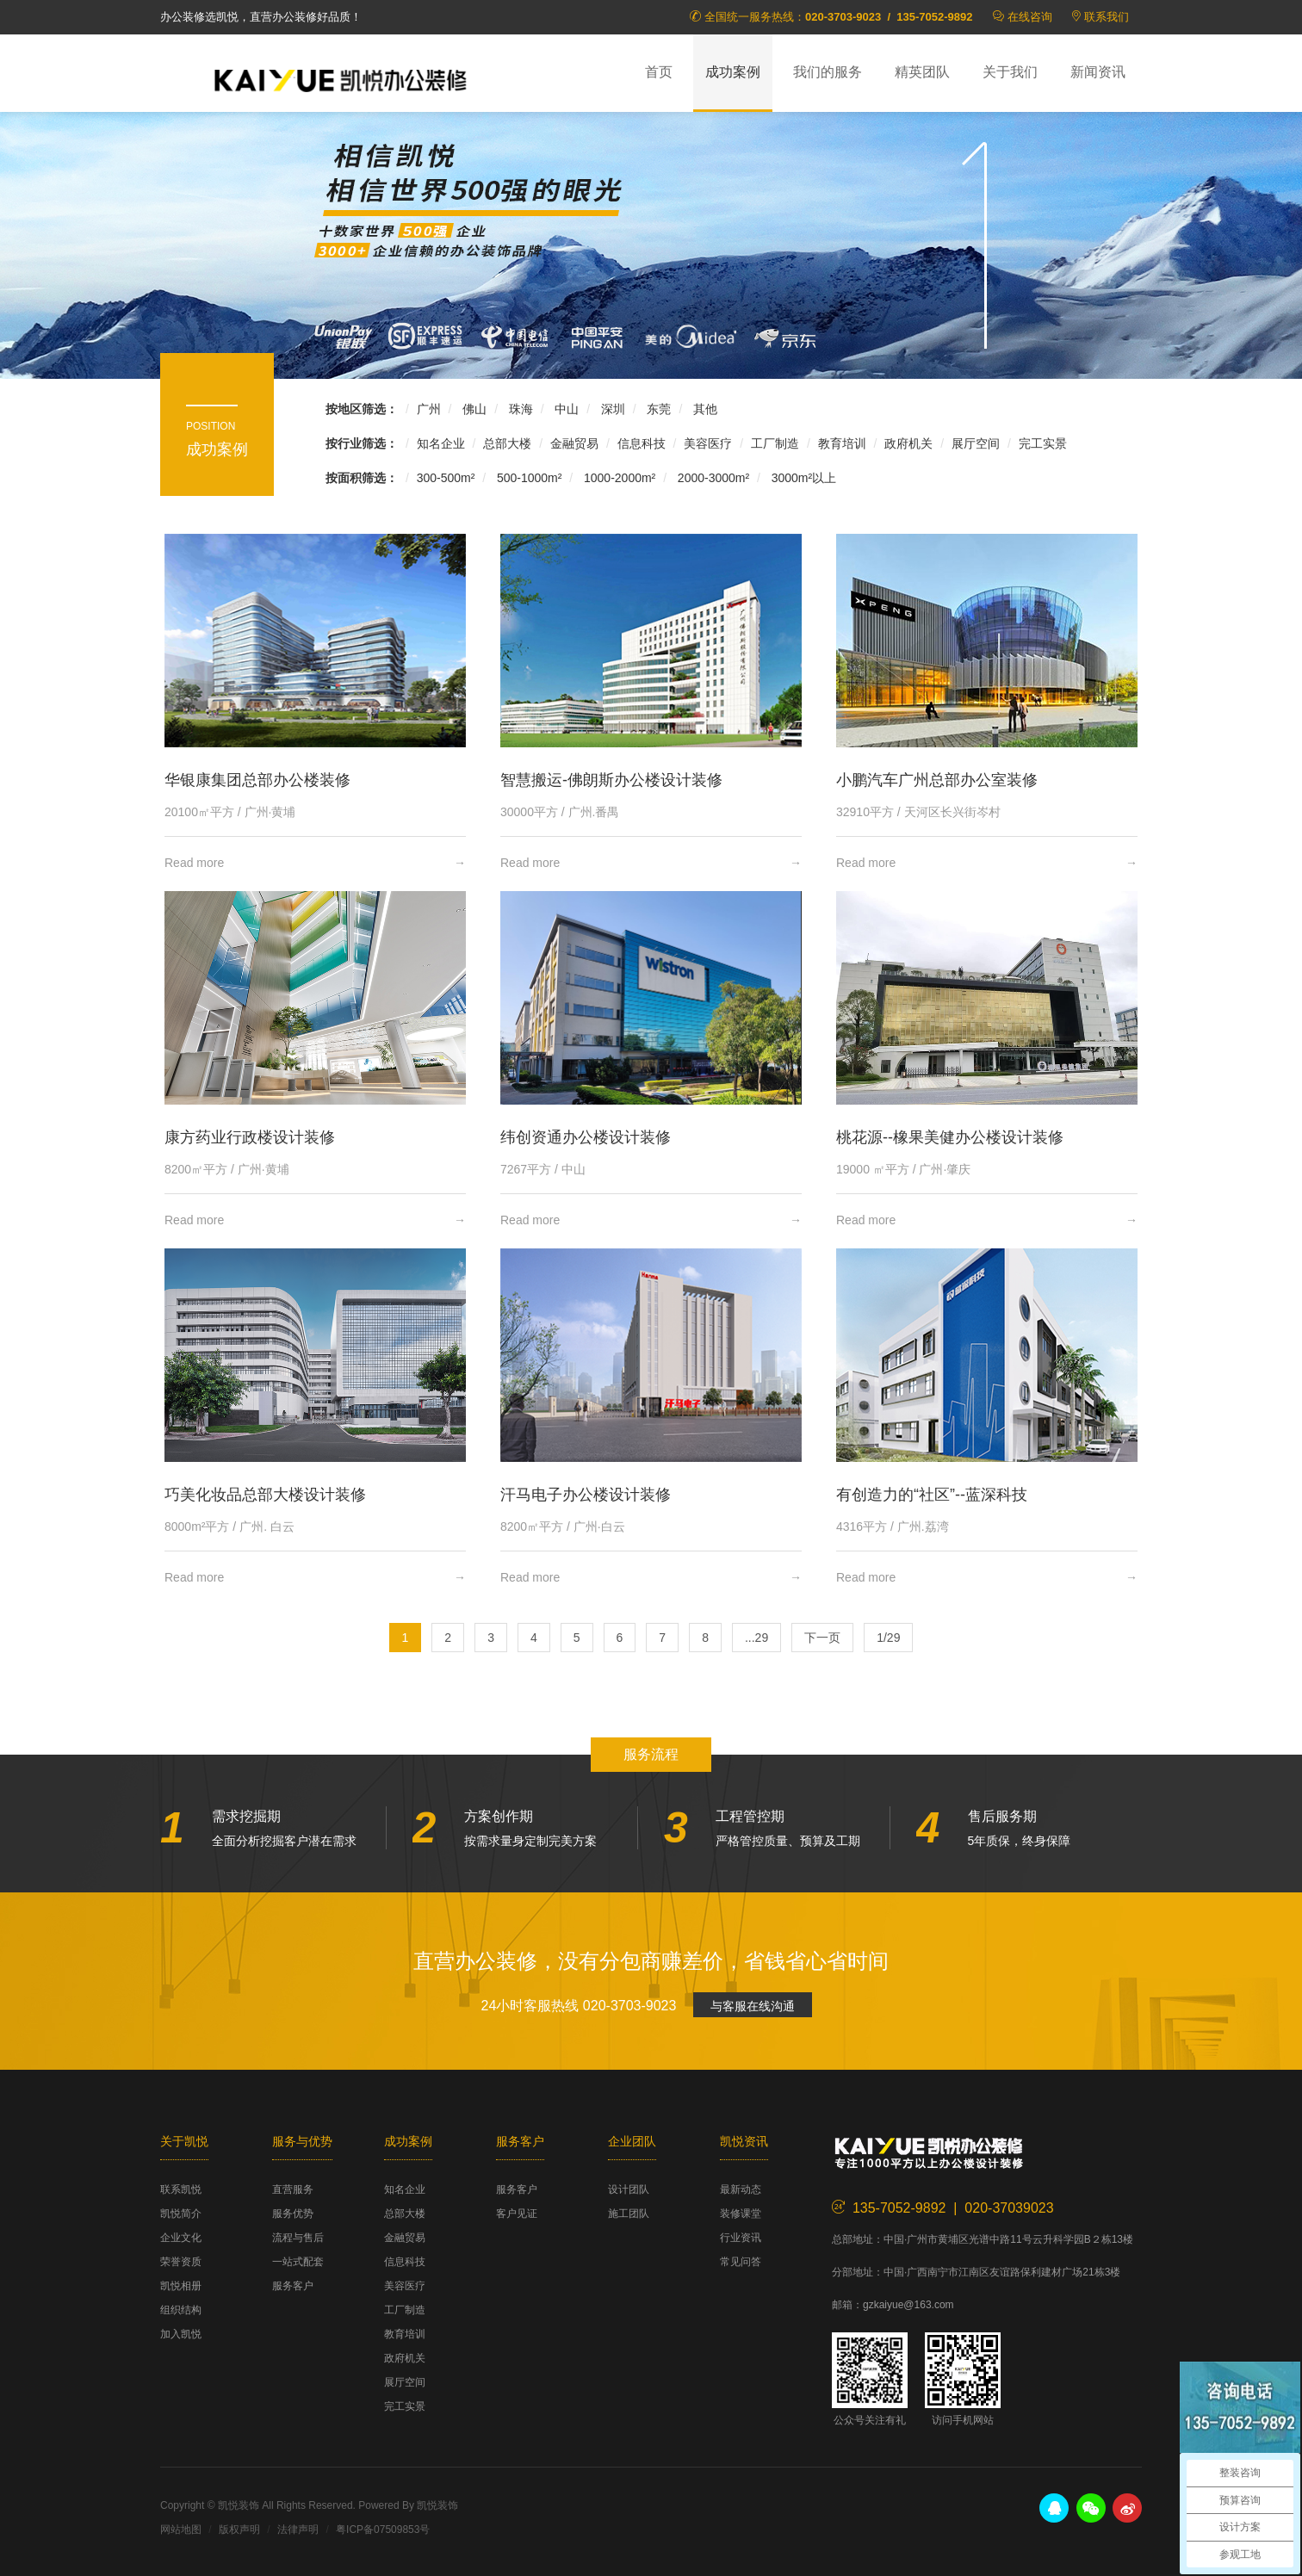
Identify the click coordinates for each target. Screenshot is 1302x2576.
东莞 (658, 409)
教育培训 (842, 443)
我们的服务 (827, 72)
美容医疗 (708, 443)
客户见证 (516, 2214)
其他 (703, 409)
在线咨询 (1030, 16)
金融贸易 (574, 443)
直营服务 (292, 2189)
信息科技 (641, 443)
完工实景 (1043, 443)
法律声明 (298, 2529)
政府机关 (908, 443)
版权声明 (239, 2529)
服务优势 (292, 2214)
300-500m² (446, 478)
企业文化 (181, 2238)
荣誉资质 (181, 2262)
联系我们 (1106, 16)
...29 (756, 1637)
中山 (565, 409)
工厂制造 (775, 443)
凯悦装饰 (341, 78)
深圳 (611, 409)
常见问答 (740, 2262)
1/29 (888, 1637)
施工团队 (628, 2214)
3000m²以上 (802, 478)
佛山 (473, 409)
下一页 (822, 1637)
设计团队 (628, 2189)
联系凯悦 (181, 2189)
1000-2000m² (617, 478)
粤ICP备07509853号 (383, 2529)
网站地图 (181, 2529)
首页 (659, 72)
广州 (429, 409)
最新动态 (740, 2189)
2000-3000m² (711, 478)
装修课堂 (740, 2214)
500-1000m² (527, 478)
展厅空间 (976, 443)
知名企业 (441, 443)
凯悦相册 (181, 2286)
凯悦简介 (181, 2214)
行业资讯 (740, 2238)
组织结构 (181, 2310)
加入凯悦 (181, 2334)
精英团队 (922, 72)
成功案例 (732, 72)
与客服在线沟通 (752, 2006)
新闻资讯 (1097, 72)
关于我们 (1010, 72)
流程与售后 (298, 2238)
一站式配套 (298, 2262)
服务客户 (292, 2286)
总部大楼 (507, 443)
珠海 (519, 409)
